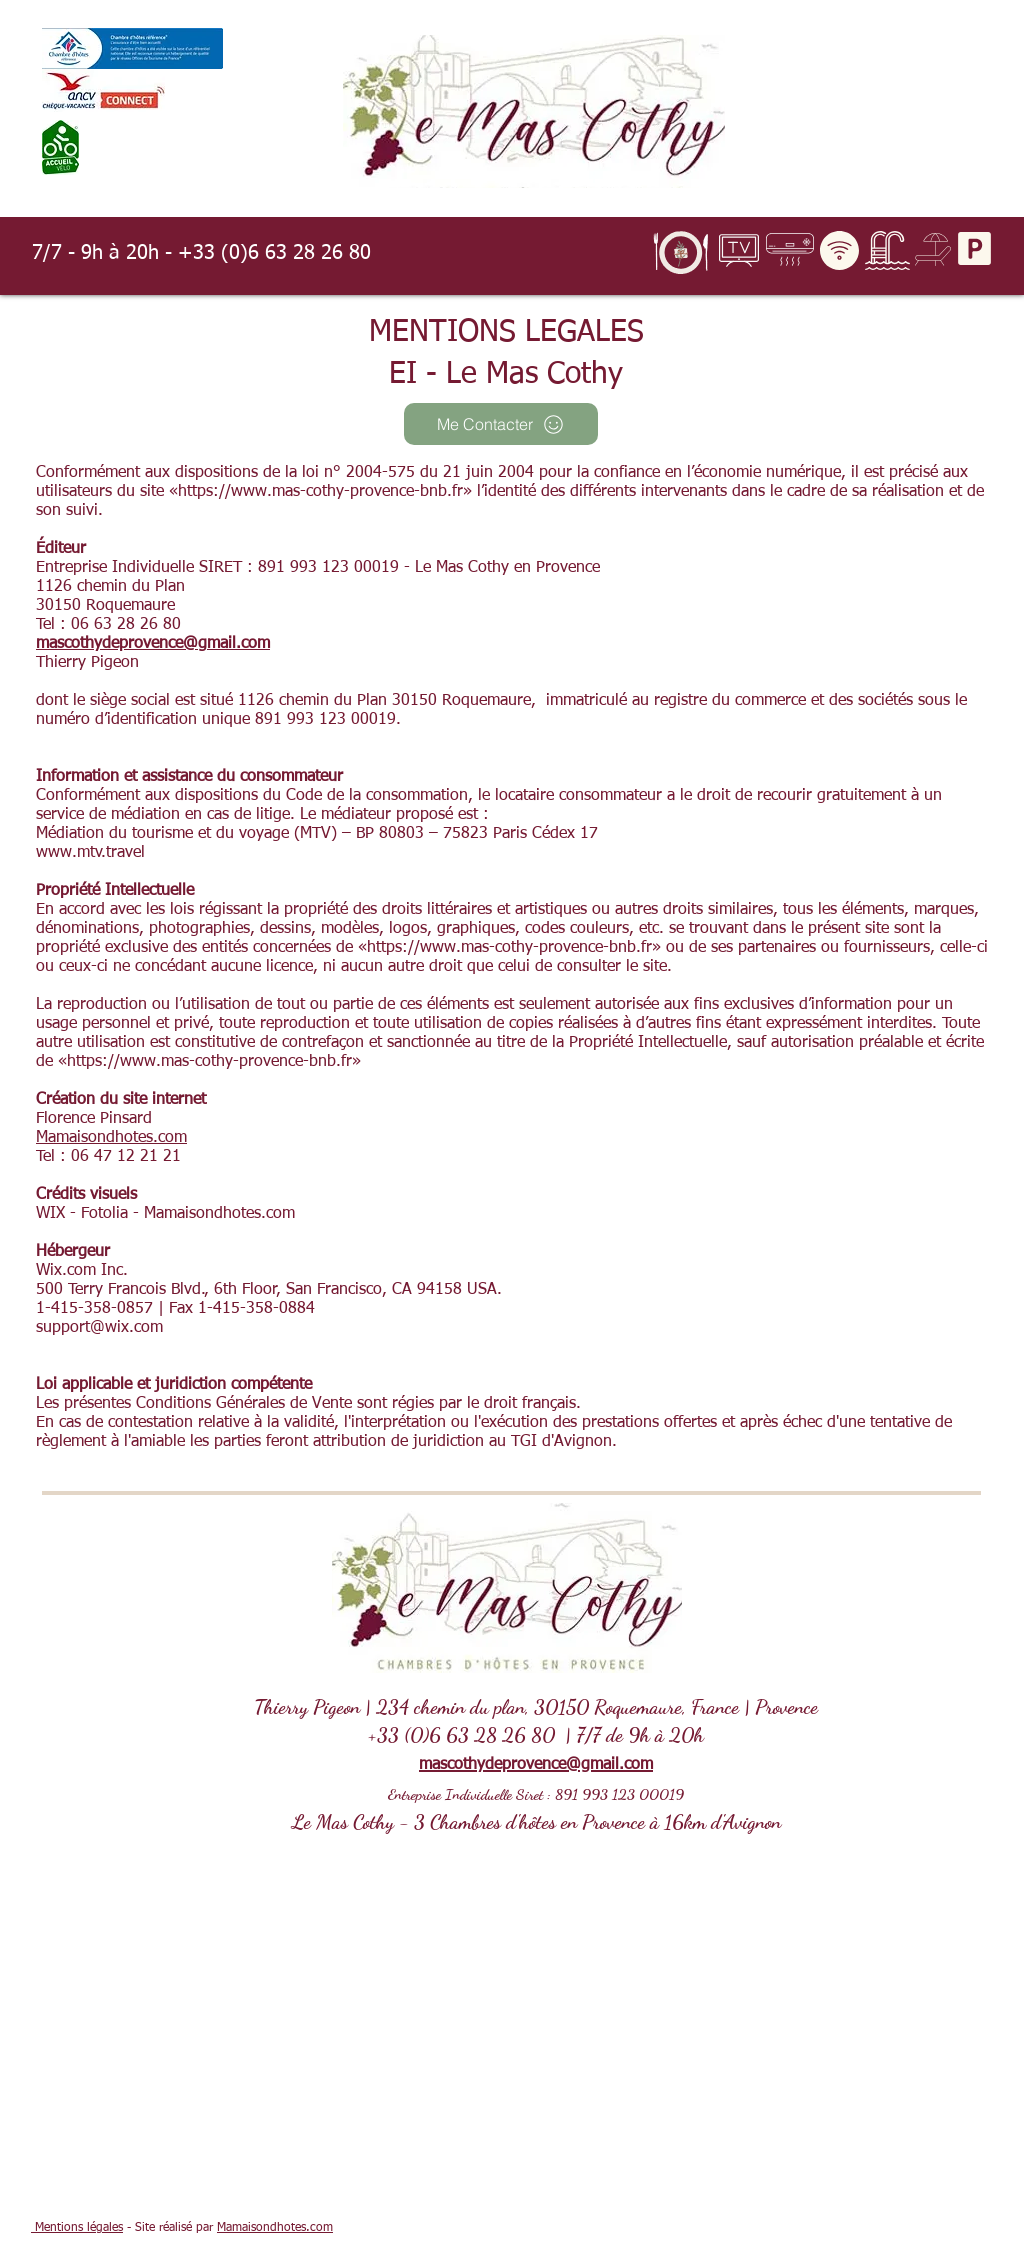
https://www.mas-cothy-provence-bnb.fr (320, 492)
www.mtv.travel (90, 853)
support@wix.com (99, 1328)
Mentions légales (77, 2228)
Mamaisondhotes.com (111, 1138)
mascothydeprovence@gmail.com (153, 644)
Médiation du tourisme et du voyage (162, 834)
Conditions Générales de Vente (244, 1404)
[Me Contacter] (501, 424)
